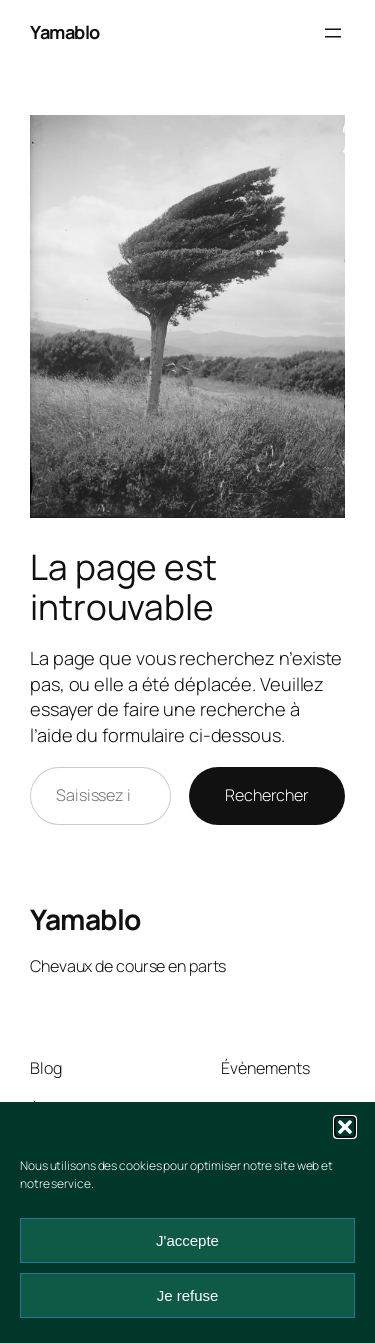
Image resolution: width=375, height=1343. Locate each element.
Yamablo (65, 32)
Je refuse (188, 1295)
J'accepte (187, 1240)
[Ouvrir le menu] (333, 33)
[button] (345, 1127)
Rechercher (267, 795)
